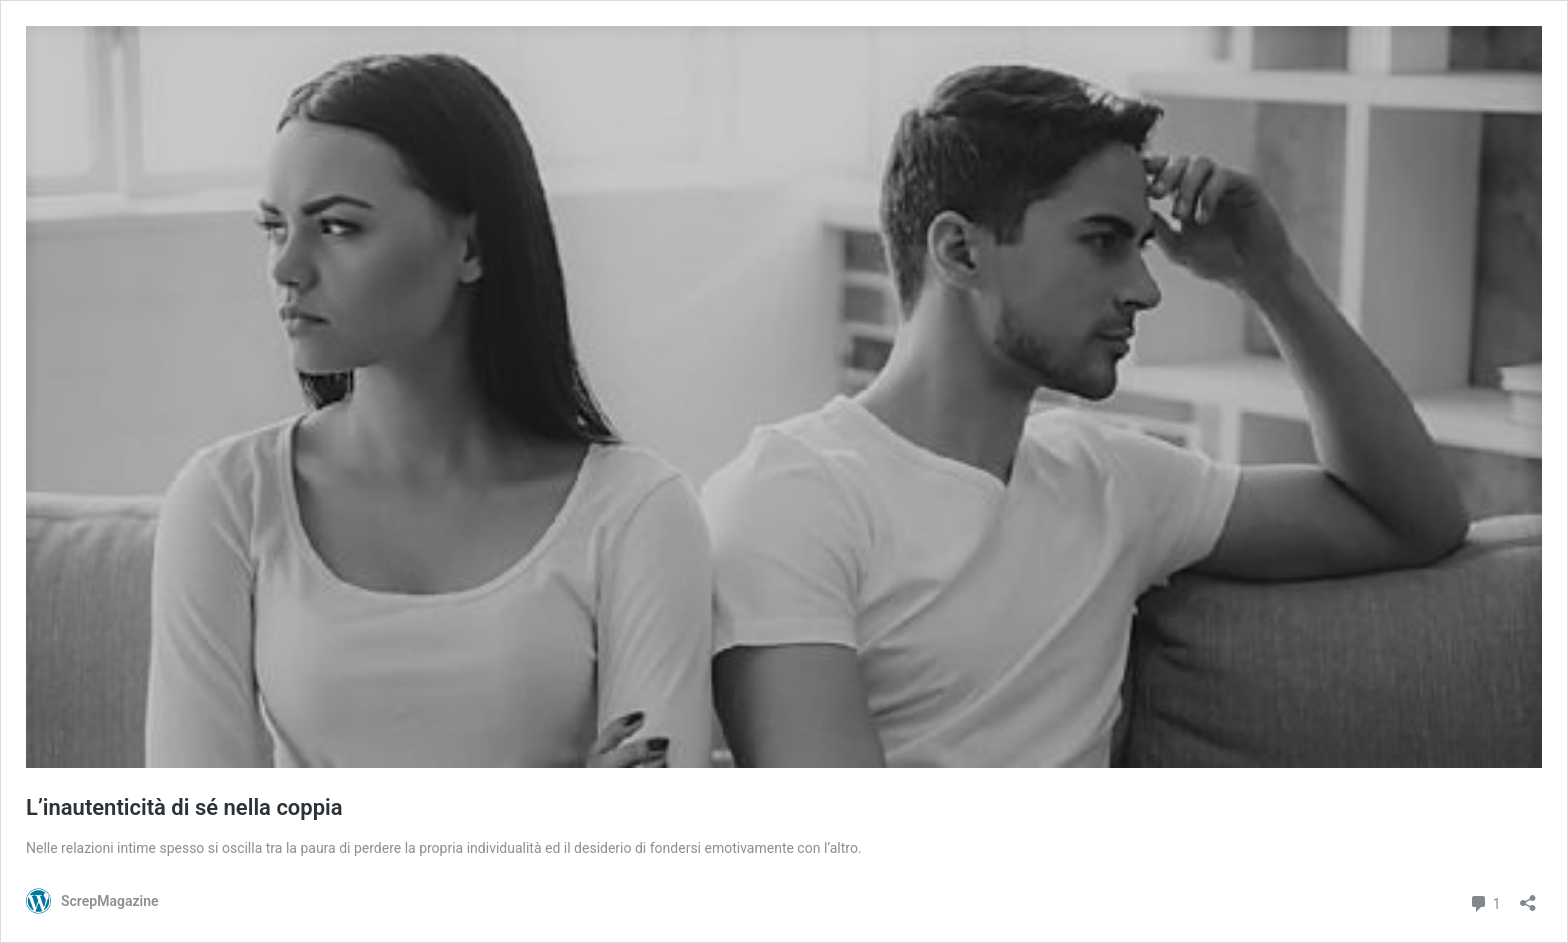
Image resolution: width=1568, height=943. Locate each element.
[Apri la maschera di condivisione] (1528, 896)
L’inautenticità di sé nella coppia (184, 807)
